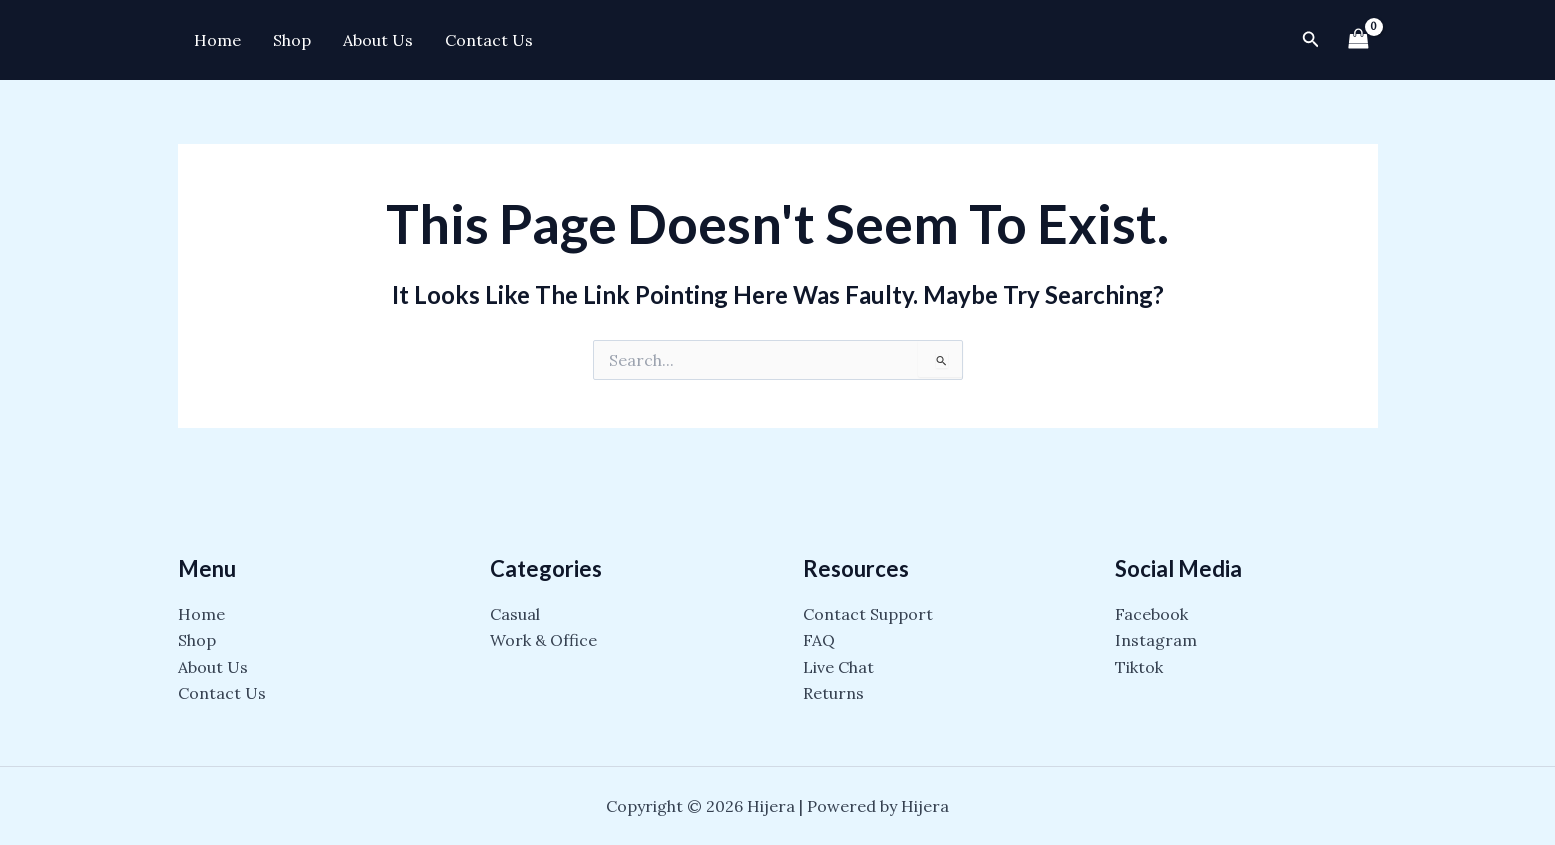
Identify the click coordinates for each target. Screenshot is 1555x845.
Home (217, 40)
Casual (515, 614)
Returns (833, 693)
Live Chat (838, 667)
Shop (292, 40)
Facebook (1151, 614)
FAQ (819, 640)
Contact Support (868, 614)
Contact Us (489, 40)
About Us (378, 40)
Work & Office (543, 640)
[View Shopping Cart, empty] (1359, 39)
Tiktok (1139, 667)
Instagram (1156, 640)
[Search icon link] (1311, 40)
